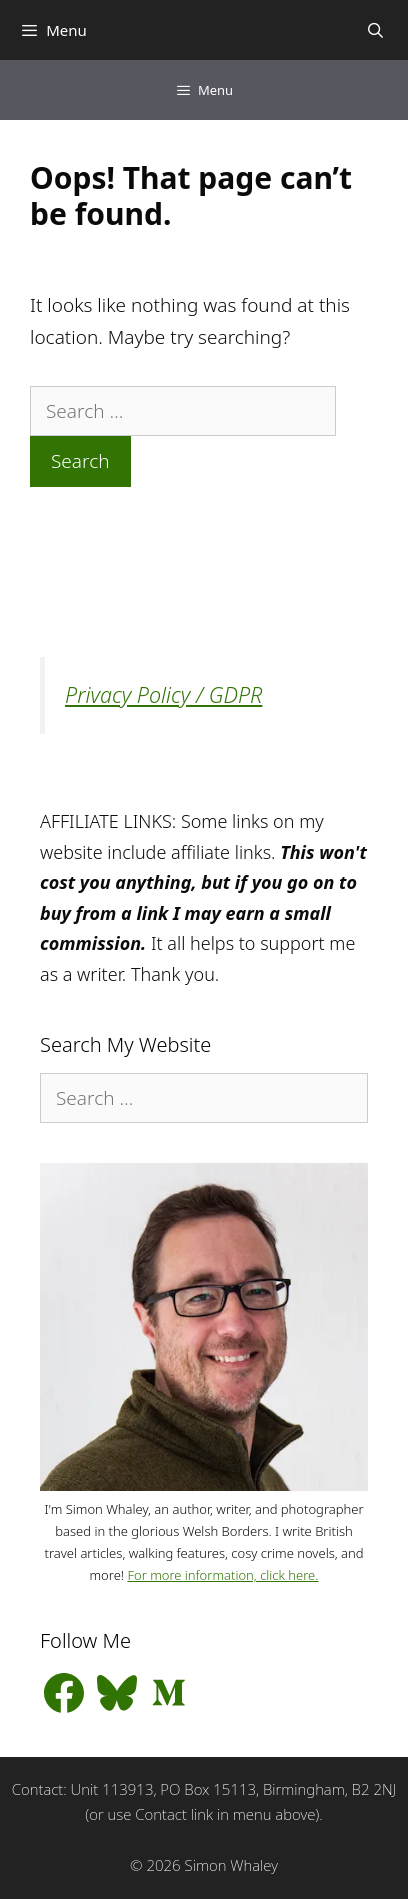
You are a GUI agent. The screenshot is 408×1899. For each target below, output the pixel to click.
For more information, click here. (222, 1575)
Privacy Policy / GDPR (163, 694)
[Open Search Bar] (375, 30)
